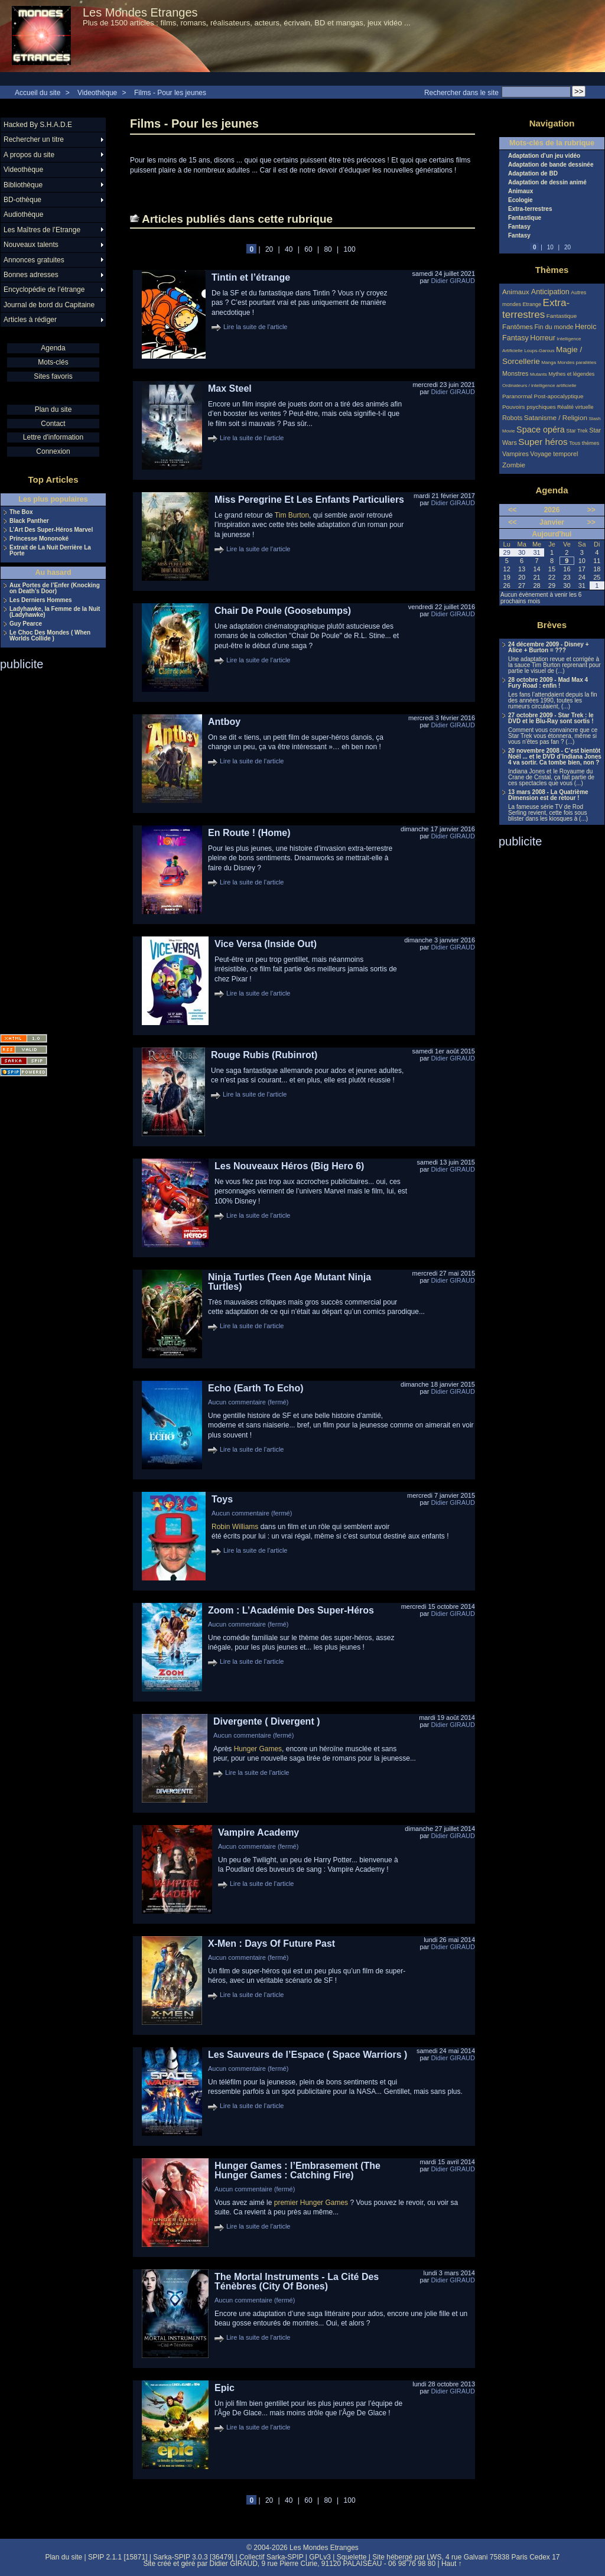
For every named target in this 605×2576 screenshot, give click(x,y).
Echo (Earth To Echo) (255, 1388)
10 (550, 247)
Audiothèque (23, 214)
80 (327, 249)
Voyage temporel (554, 453)
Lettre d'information (53, 437)
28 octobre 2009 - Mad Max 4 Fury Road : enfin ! (548, 683)
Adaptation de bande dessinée (550, 165)
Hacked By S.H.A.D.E (38, 125)
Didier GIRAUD (453, 280)
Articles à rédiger (30, 320)
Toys (222, 1499)
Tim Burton (292, 515)
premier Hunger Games (311, 2202)
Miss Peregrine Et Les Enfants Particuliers (309, 500)
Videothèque (97, 93)
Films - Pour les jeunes (170, 93)
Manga (548, 362)
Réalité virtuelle (575, 407)
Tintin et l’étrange (251, 277)
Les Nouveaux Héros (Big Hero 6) (289, 1166)
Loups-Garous (539, 350)
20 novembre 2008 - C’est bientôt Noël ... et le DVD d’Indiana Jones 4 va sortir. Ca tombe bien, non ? (554, 757)
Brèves (552, 625)
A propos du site (29, 155)
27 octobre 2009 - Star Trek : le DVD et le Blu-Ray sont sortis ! (551, 718)
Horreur (542, 338)
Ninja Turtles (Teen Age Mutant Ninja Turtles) (289, 1282)
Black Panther (29, 521)
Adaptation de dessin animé (547, 183)
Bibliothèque (23, 185)
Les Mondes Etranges (140, 12)
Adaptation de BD (533, 174)
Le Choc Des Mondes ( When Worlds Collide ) (49, 636)
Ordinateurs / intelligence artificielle (539, 385)
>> (591, 510)
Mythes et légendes (571, 374)
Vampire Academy (258, 1832)
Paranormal (517, 396)
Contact (53, 423)
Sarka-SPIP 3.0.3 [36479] (193, 2557)
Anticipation (550, 292)
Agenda (53, 348)
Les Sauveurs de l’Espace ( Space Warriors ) (307, 2055)
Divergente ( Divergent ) (266, 1721)
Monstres (515, 373)
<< (512, 510)
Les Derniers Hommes (40, 600)
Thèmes (552, 270)
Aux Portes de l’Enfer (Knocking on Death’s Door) (54, 588)
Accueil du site (37, 93)
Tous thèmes (584, 443)
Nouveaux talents (31, 244)
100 (350, 249)
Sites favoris (53, 376)
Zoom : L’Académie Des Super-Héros (291, 1610)
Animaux (520, 191)
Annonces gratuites (34, 260)
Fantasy (519, 227)
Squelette (352, 2557)
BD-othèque (22, 200)
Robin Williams (235, 1527)
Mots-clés (53, 362)
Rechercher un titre (34, 139)
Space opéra (540, 429)
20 (269, 249)
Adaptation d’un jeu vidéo (544, 156)
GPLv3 (320, 2557)
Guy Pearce (25, 624)
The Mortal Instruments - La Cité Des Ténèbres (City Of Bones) (296, 2281)
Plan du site (53, 409)
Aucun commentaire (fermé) (248, 1402)
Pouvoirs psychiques (529, 407)
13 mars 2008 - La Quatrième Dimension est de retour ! (548, 795)
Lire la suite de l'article (255, 326)
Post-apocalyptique (559, 396)
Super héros (542, 442)
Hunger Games (258, 1749)
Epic (224, 2388)
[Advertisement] (47, 848)
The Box (20, 512)
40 (288, 249)
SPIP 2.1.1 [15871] (118, 2557)
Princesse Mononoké (39, 539)
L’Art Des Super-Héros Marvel (51, 530)
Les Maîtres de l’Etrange (42, 230)
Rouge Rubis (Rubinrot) (264, 1055)
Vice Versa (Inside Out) (265, 944)
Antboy (224, 722)
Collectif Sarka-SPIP (271, 2557)
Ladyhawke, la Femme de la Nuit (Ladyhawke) (54, 612)
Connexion (53, 451)
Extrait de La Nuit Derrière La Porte (50, 551)
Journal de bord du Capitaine (49, 305)
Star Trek (577, 431)
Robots (512, 417)
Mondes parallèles (577, 362)
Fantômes (517, 326)
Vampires (515, 453)
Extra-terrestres (530, 209)
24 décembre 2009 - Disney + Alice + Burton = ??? (548, 647)
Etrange (532, 304)
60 (308, 249)
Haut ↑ (451, 2563)
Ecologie (520, 200)
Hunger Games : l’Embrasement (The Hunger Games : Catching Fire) (297, 2170)
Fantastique (524, 218)
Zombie (513, 465)
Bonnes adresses (31, 275)
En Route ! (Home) (249, 833)
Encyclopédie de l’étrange (44, 289)
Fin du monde (553, 326)
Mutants (538, 374)
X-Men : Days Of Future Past (271, 1943)
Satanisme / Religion (555, 417)
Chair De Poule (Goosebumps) (282, 611)
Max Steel (230, 388)
